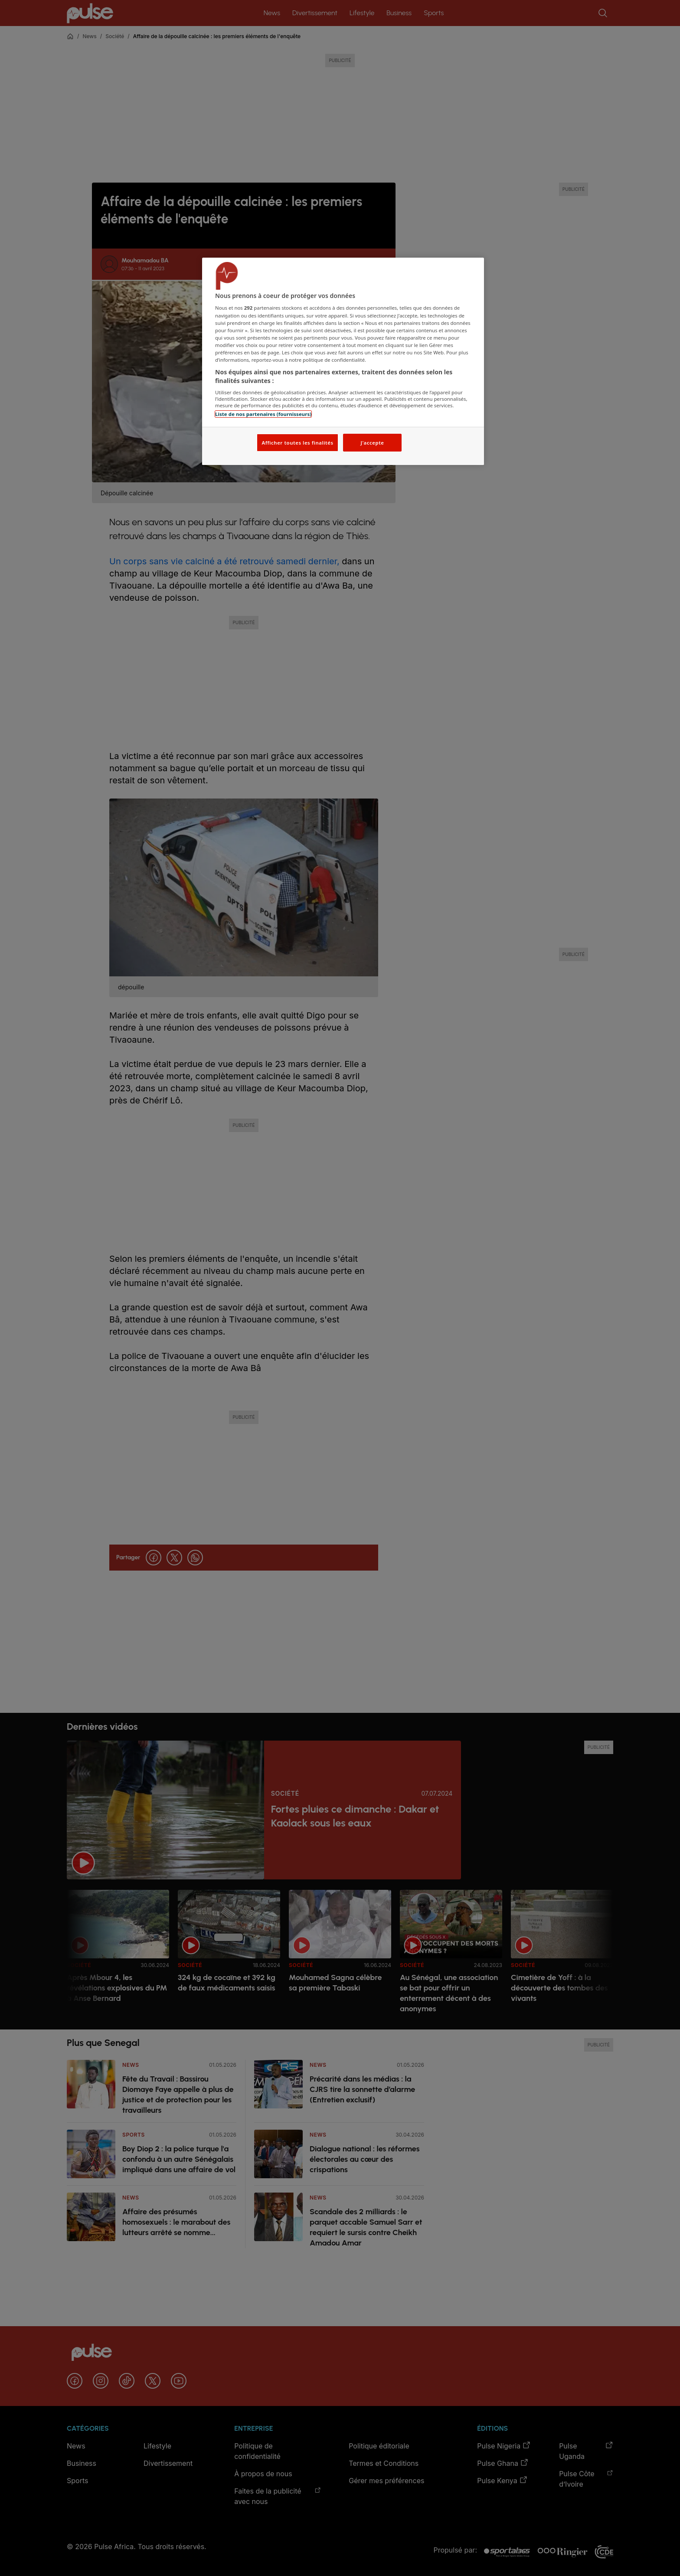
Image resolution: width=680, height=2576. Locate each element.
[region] (343, 361)
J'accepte (372, 442)
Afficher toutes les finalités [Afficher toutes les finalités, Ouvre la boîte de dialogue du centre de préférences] (297, 442)
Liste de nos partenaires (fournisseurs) (263, 414)
